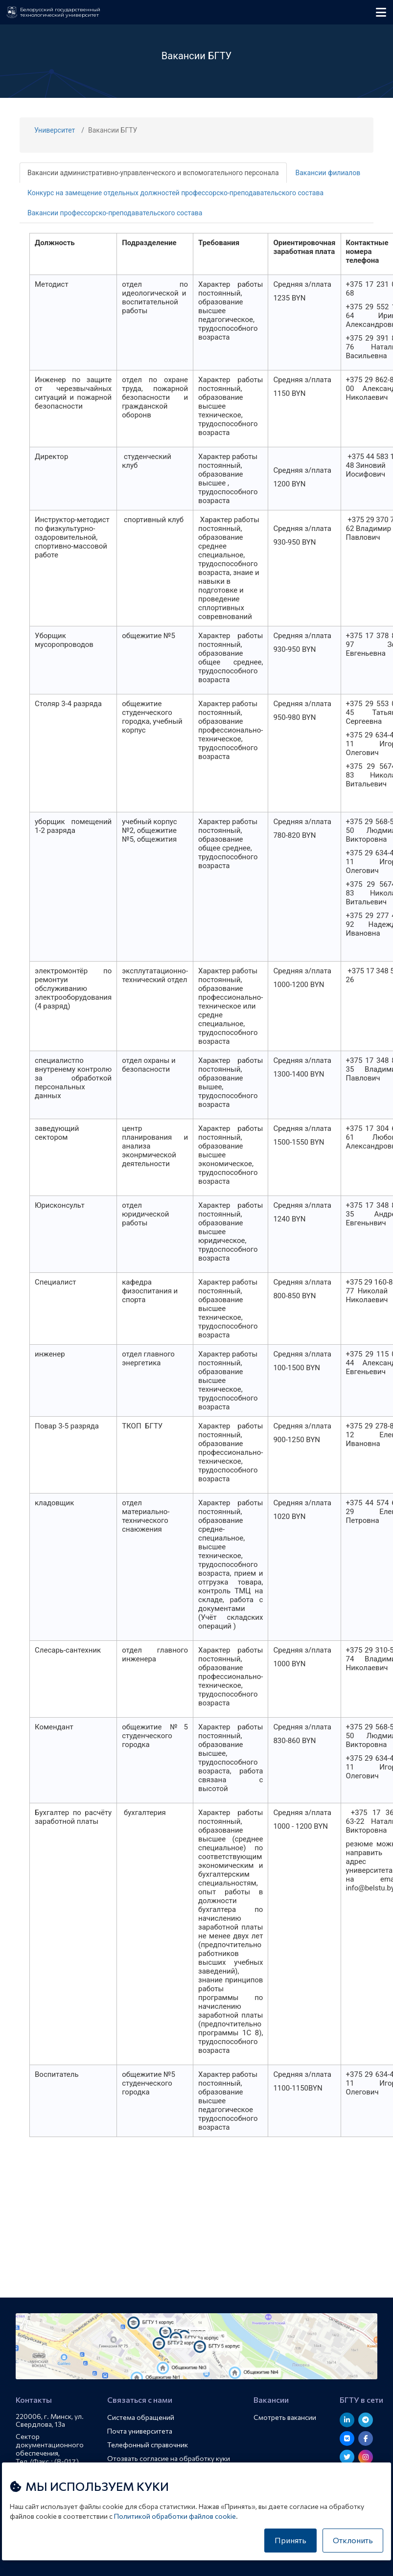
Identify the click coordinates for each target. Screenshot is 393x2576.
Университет (54, 130)
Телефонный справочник (147, 2444)
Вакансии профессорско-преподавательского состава (114, 213)
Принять (290, 2540)
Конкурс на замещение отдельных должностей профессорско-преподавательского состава (175, 193)
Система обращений (140, 2417)
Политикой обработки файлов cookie (175, 2516)
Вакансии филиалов (328, 173)
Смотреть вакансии (285, 2417)
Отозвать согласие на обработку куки (168, 2458)
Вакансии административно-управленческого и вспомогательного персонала (153, 173)
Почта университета (139, 2431)
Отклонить (353, 2540)
